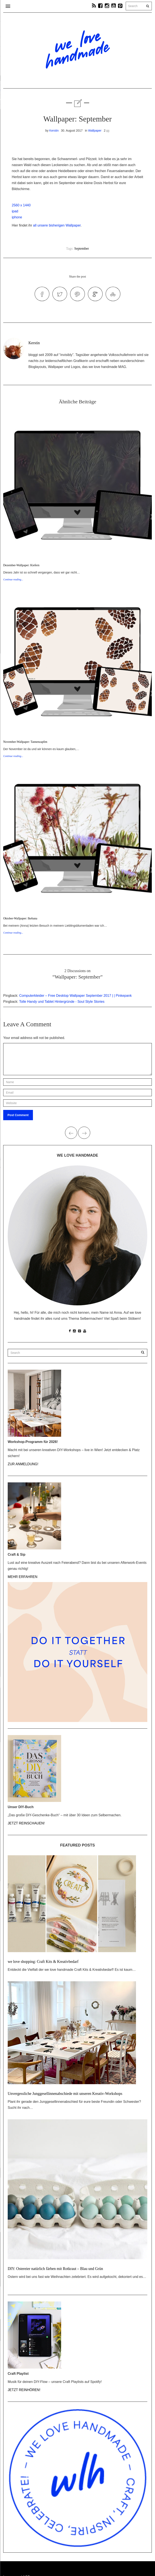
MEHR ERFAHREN (22, 1577)
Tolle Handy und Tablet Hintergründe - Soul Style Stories (61, 1002)
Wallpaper (95, 130)
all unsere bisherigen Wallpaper (57, 225)
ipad (15, 211)
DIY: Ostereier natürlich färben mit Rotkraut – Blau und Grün (55, 2269)
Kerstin (54, 130)
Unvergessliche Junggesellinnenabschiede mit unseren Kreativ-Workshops (65, 2094)
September (81, 248)
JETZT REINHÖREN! (24, 2390)
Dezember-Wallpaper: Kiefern (21, 565)
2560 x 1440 (21, 205)
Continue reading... (13, 579)
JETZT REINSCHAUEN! (26, 1823)
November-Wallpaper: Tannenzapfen (25, 742)
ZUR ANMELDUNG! (23, 1464)
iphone (17, 217)
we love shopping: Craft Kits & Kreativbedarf (43, 1962)
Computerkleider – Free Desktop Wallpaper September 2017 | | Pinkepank (75, 996)
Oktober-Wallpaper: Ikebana (20, 918)
